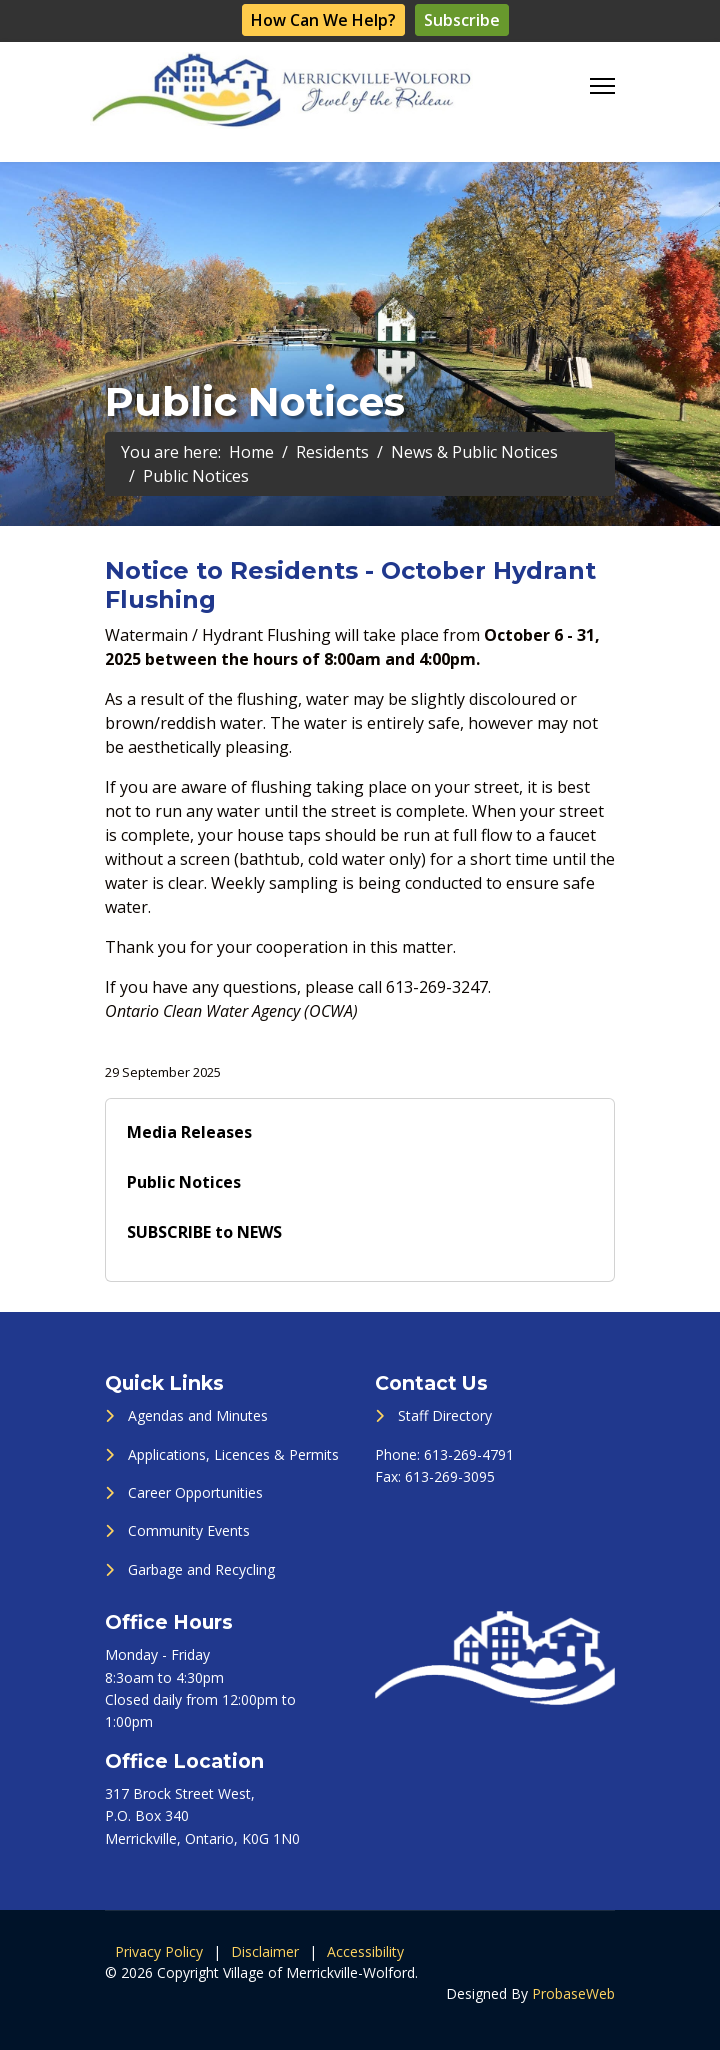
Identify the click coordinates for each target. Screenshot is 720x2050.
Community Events (189, 1530)
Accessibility (365, 1951)
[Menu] (602, 86)
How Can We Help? (323, 20)
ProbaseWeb (573, 1993)
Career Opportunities (195, 1492)
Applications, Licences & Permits (233, 1454)
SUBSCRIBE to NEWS (204, 1232)
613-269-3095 (450, 1476)
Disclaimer (265, 1951)
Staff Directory (445, 1415)
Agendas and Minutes (198, 1415)
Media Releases (189, 1132)
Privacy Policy (159, 1951)
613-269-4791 (469, 1454)
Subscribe (462, 20)
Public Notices (184, 1182)
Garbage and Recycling (201, 1569)
